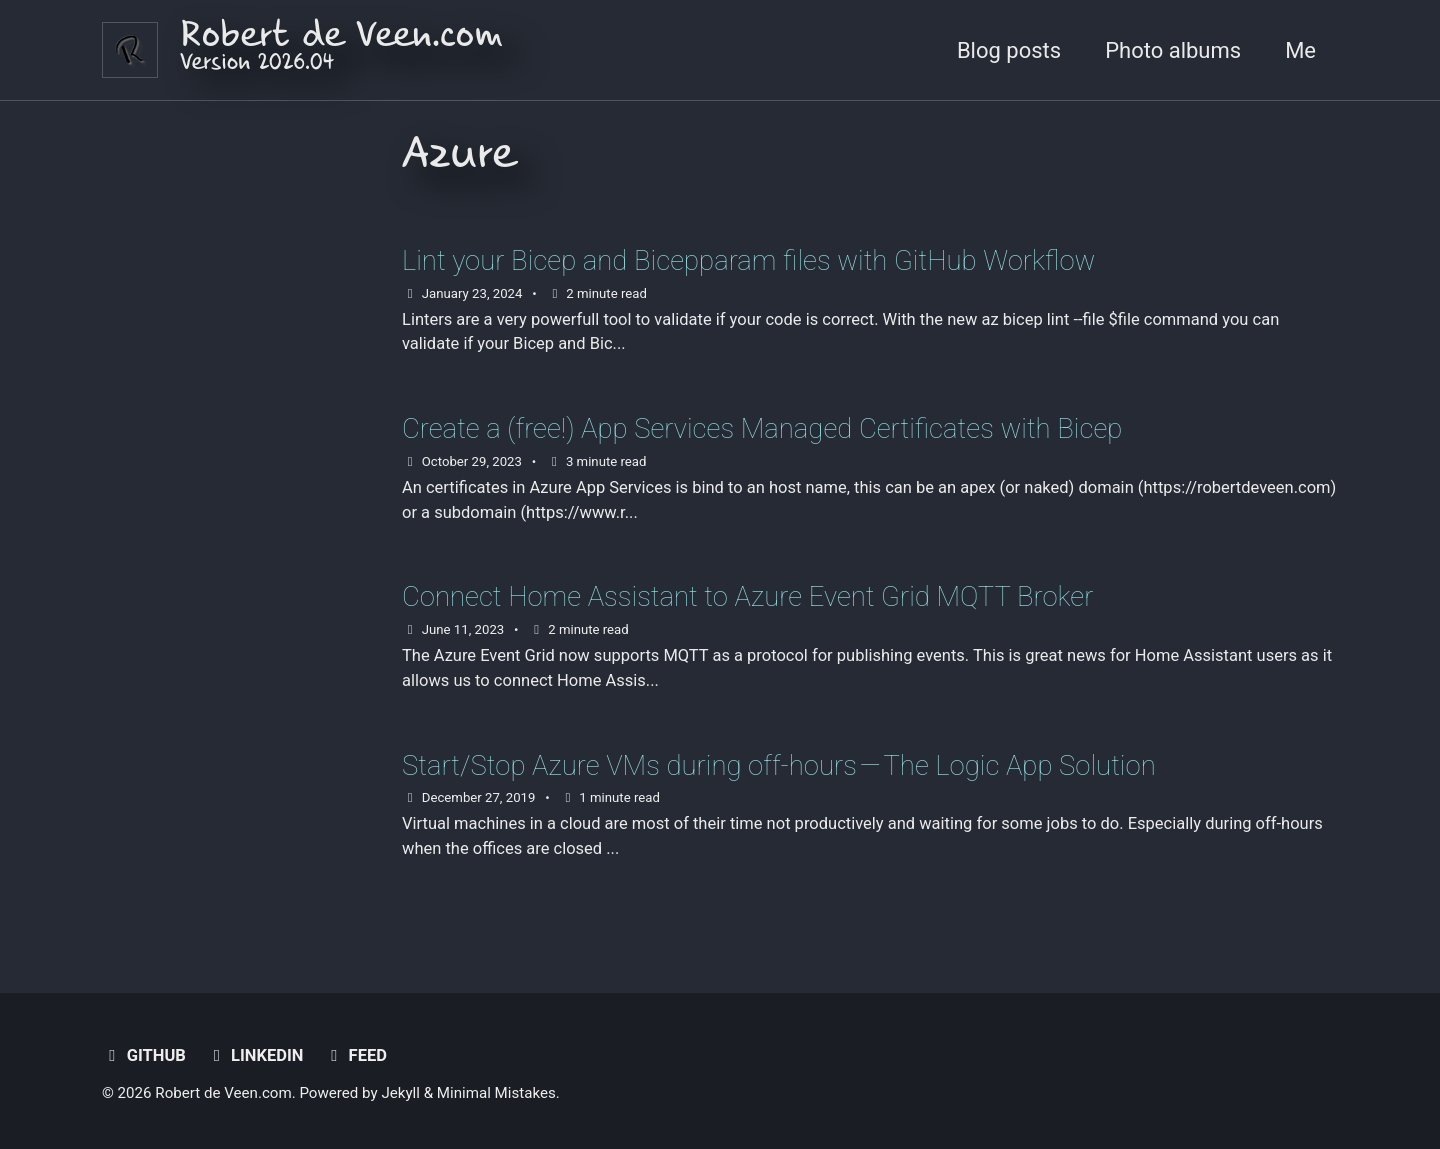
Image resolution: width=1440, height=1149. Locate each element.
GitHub (144, 1055)
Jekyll (400, 1093)
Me (1300, 50)
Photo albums (1173, 50)
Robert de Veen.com (341, 50)
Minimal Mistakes (496, 1093)
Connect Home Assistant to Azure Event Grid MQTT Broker (747, 596)
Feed (355, 1055)
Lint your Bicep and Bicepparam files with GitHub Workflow (748, 260)
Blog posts (1009, 50)
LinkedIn (254, 1055)
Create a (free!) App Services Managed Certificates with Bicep (762, 428)
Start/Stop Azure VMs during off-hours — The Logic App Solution (779, 765)
